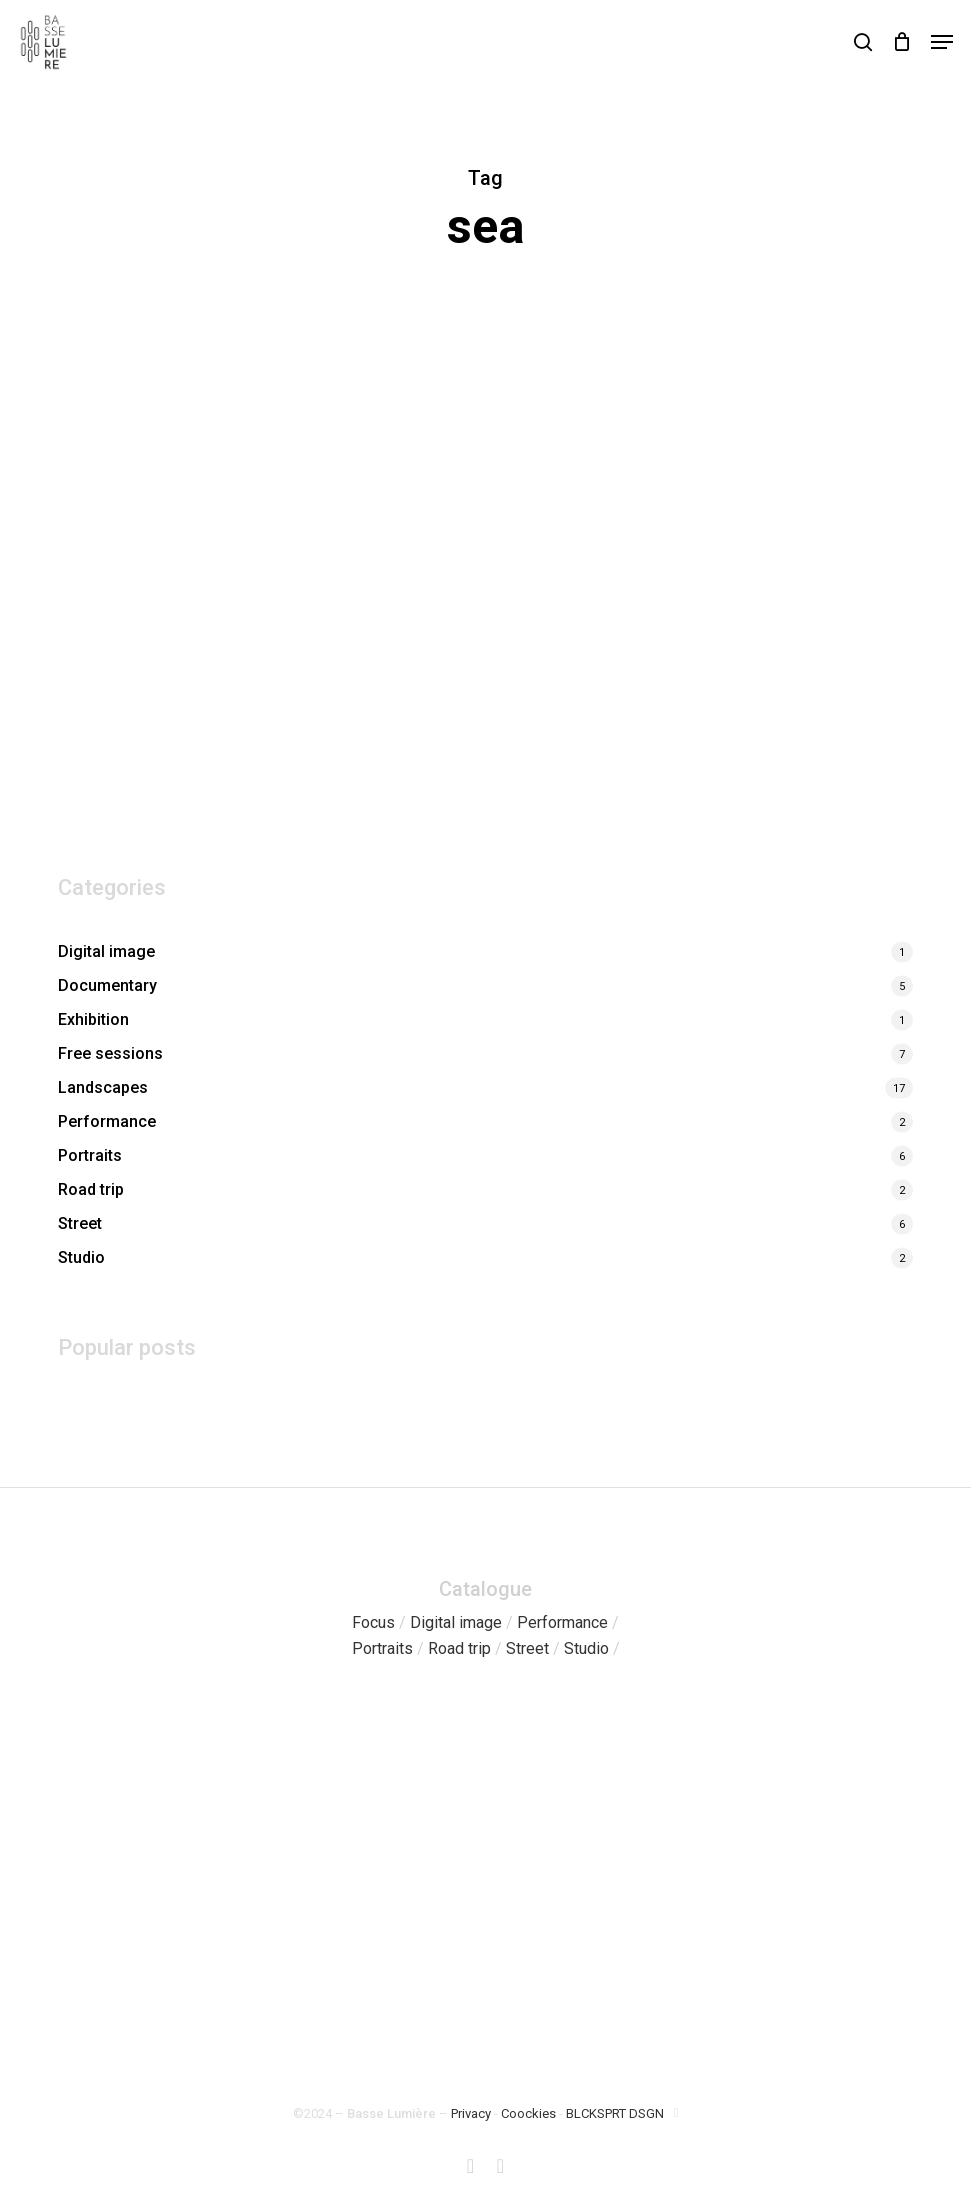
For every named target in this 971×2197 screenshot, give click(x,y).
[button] (942, 42)
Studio (81, 1257)
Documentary (107, 985)
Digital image (106, 951)
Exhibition (93, 1019)
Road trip (91, 1189)
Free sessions (110, 1053)
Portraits (90, 1155)
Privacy (471, 2113)
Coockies (528, 2113)
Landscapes (103, 1087)
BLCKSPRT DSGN (615, 2113)
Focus (373, 1622)
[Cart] (901, 42)
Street (80, 1223)
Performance (107, 1121)
